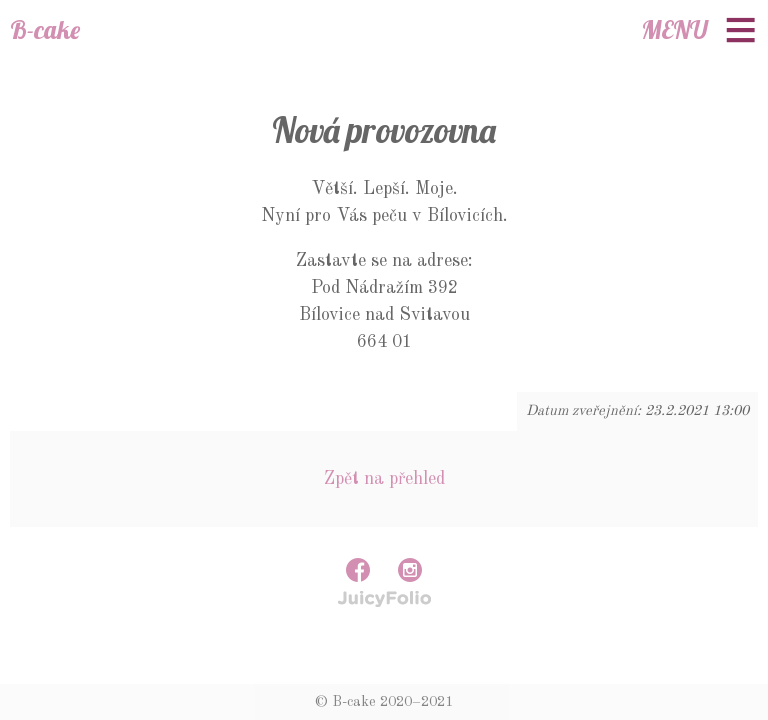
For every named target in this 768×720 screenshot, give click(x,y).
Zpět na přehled (384, 479)
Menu (674, 29)
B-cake (45, 29)
